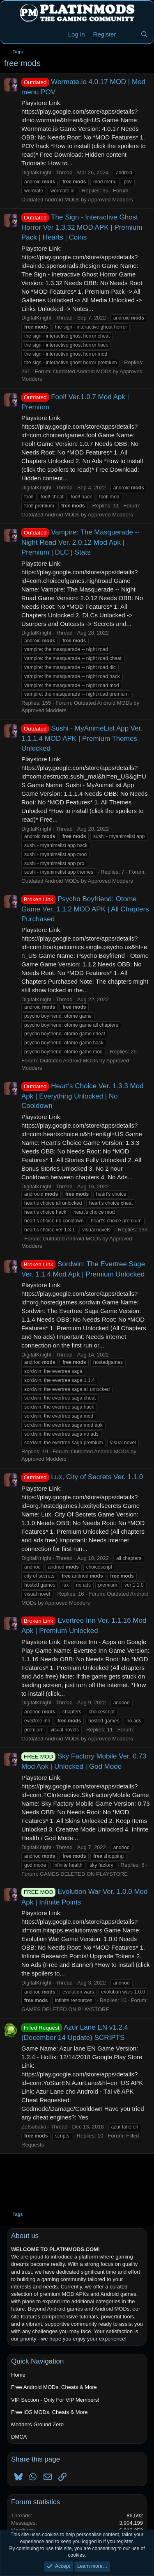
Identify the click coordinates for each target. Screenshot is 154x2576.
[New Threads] (128, 34)
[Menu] (11, 34)
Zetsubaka (33, 2127)
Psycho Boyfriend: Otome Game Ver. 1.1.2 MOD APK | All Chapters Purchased (85, 909)
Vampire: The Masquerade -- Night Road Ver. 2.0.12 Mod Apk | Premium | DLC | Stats (80, 542)
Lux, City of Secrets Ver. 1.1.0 (82, 1477)
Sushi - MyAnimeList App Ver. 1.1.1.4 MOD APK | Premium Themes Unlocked (82, 738)
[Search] (144, 34)
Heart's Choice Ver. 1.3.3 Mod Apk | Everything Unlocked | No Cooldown (82, 1096)
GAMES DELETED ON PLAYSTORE (84, 1874)
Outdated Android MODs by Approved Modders (77, 199)
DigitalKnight (36, 172)
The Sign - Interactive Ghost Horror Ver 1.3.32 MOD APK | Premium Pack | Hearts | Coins (81, 227)
